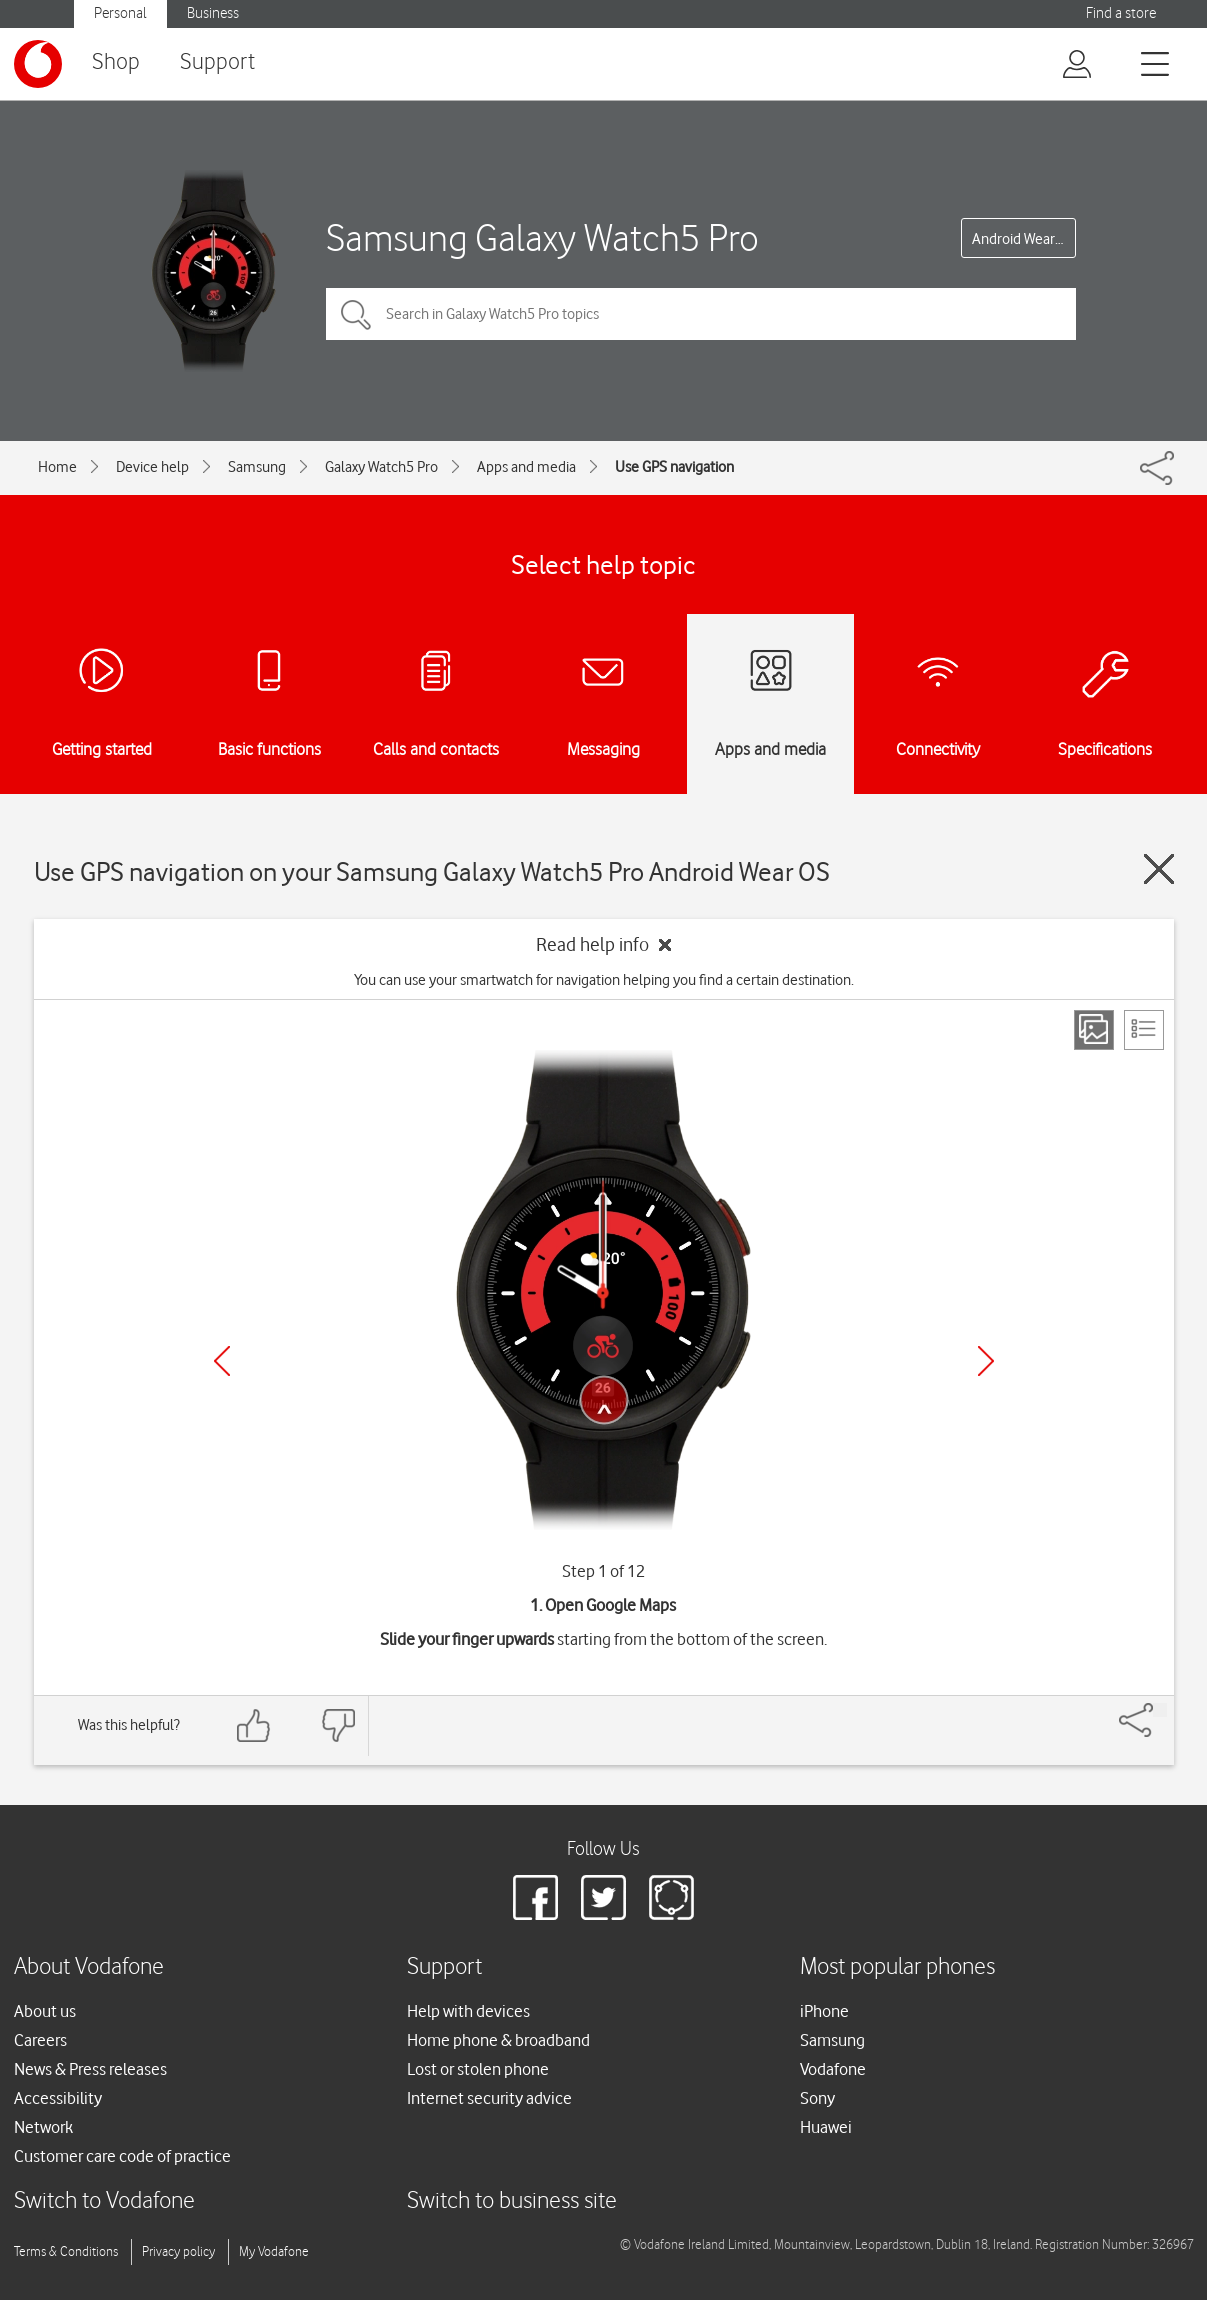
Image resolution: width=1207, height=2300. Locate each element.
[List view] (1144, 1030)
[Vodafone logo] (38, 64)
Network (43, 2127)
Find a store (1121, 13)
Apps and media (526, 467)
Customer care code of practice (122, 2156)
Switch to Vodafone (104, 2201)
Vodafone (833, 2069)
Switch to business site (512, 2201)
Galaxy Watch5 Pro (381, 467)
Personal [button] (120, 13)
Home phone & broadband (498, 2040)
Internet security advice (489, 2098)
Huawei (826, 2127)
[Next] (986, 1361)
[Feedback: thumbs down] (338, 1725)
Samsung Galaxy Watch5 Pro (542, 237)
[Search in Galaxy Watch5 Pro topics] (701, 314)
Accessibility (58, 2098)
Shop (116, 62)
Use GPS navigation (674, 467)
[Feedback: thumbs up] (254, 1725)
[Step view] (1094, 1030)
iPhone (824, 2011)
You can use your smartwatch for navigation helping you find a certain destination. (604, 980)
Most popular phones (897, 1967)
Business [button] (213, 13)
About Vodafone (89, 1967)
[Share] (1160, 1710)
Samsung (257, 467)
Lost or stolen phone (478, 2069)
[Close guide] (1159, 869)
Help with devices (468, 2011)
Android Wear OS (1024, 239)
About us (45, 2011)
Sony (817, 2098)
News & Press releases (90, 2069)
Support (217, 62)
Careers (40, 2040)
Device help (152, 467)
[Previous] (222, 1361)
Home (57, 467)
